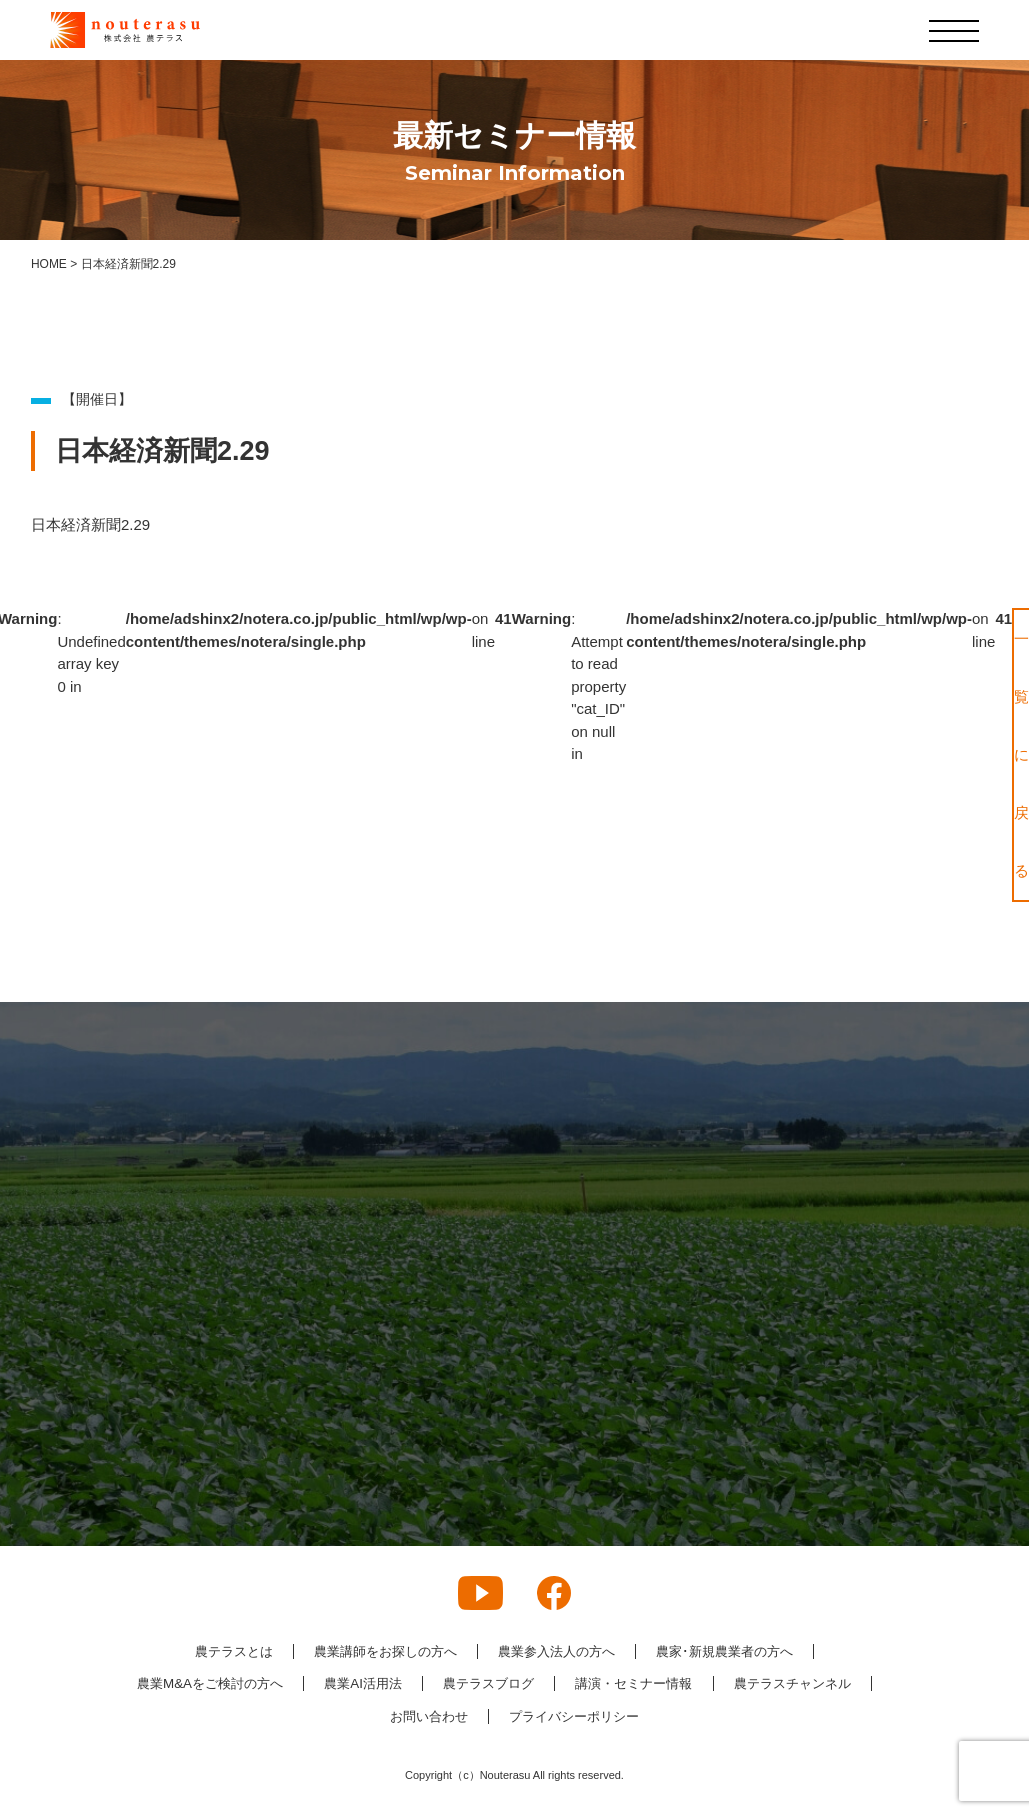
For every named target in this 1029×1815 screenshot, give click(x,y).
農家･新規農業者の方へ (739, 1652)
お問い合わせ (508, 1717)
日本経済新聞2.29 (90, 524)
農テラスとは (215, 1652)
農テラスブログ (571, 1685)
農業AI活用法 (437, 1685)
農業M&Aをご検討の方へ (275, 1685)
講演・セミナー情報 (726, 1685)
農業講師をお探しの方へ (377, 1652)
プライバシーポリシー (663, 1717)
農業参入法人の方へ (560, 1652)
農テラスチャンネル (360, 1717)
